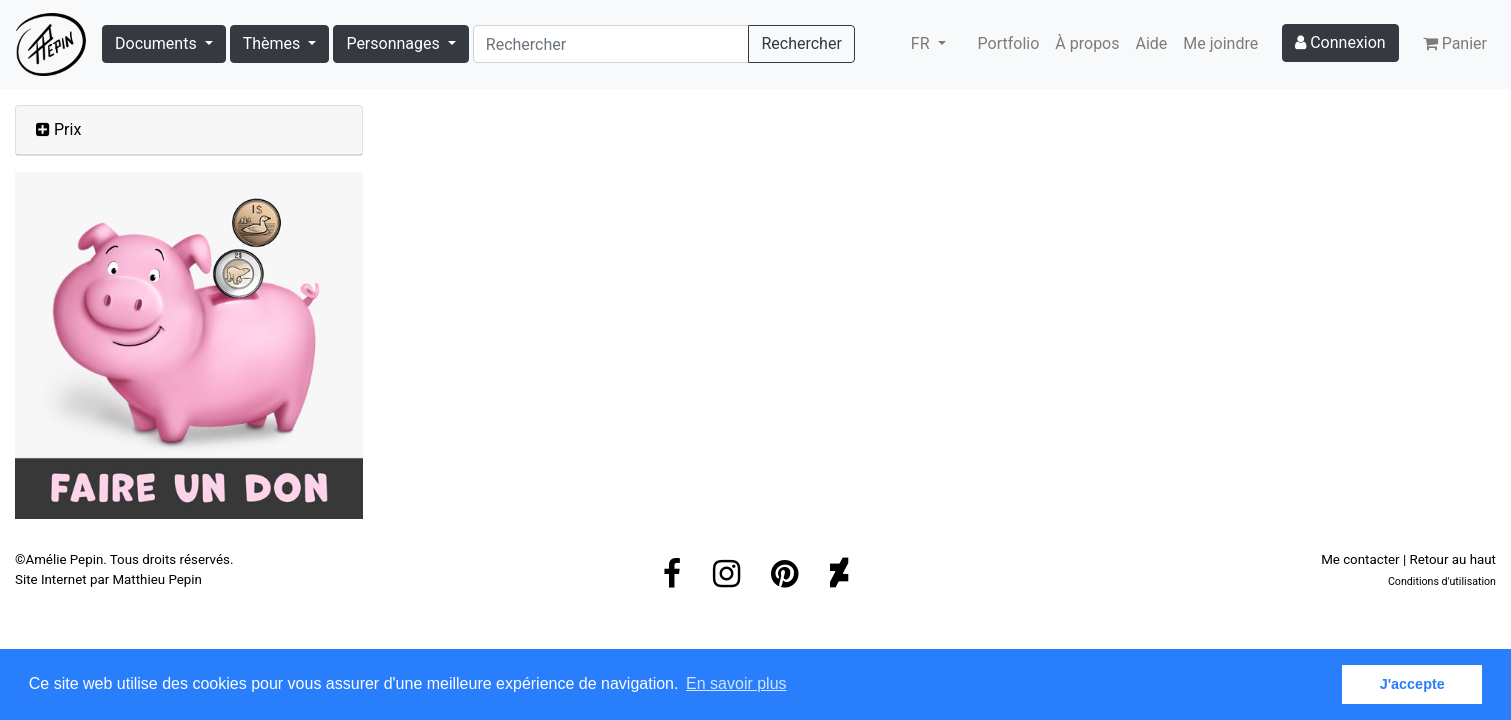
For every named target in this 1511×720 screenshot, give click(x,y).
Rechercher (801, 43)
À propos (1087, 43)
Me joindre (1220, 43)
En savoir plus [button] (736, 683)
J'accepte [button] (1412, 684)
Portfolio (1009, 43)
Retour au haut (1452, 559)
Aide (1152, 43)
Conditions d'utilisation (1442, 581)
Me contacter (1360, 559)
